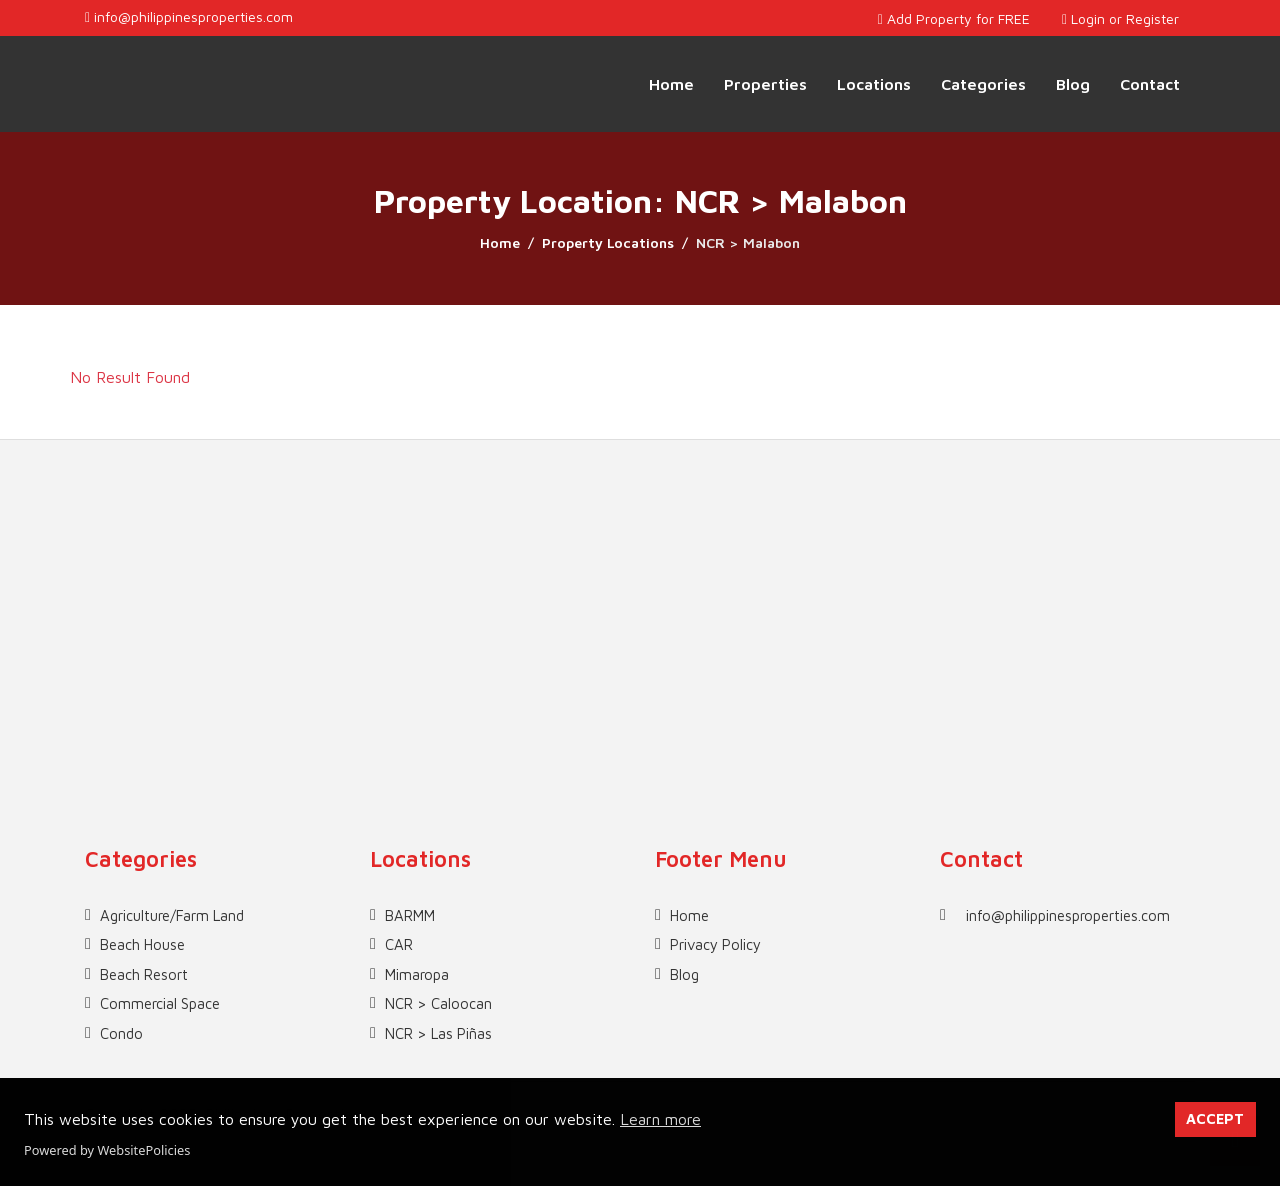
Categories (983, 84)
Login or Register (1120, 18)
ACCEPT (1215, 1118)
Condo (121, 1033)
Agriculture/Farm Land (172, 915)
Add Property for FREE (954, 18)
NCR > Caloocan (438, 1003)
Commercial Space (160, 1003)
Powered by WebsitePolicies (107, 1150)
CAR (399, 944)
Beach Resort (144, 974)
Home (671, 84)
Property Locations (608, 242)
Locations (874, 84)
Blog (1073, 84)
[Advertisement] (640, 580)
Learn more (660, 1119)
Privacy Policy (715, 944)
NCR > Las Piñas (438, 1033)
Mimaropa (417, 974)
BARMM (410, 915)
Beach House (142, 944)
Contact (1150, 84)
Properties (765, 84)
